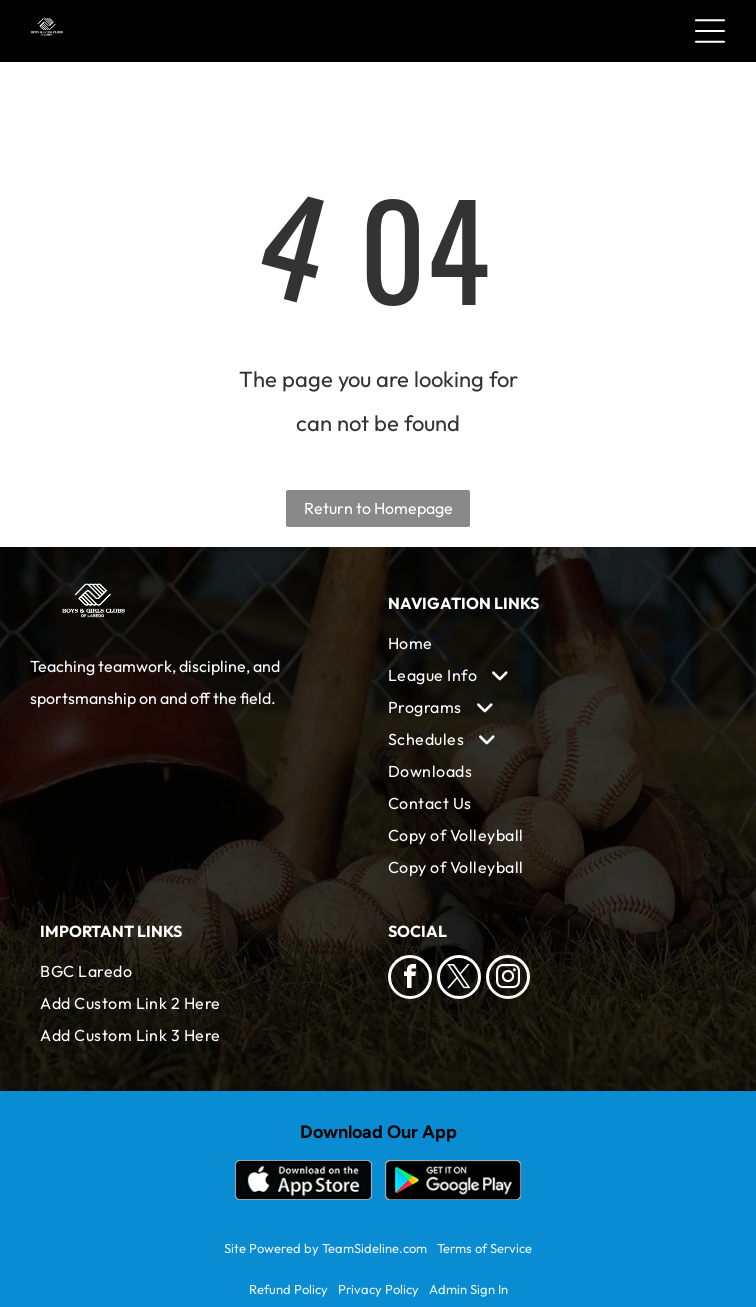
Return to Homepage (378, 508)
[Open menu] (710, 31)
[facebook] (410, 979)
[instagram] (508, 979)
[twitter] (459, 979)
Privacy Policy (378, 1289)
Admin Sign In (468, 1289)
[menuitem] (552, 643)
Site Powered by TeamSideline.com (325, 1248)
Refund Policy (288, 1289)
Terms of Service (484, 1248)
